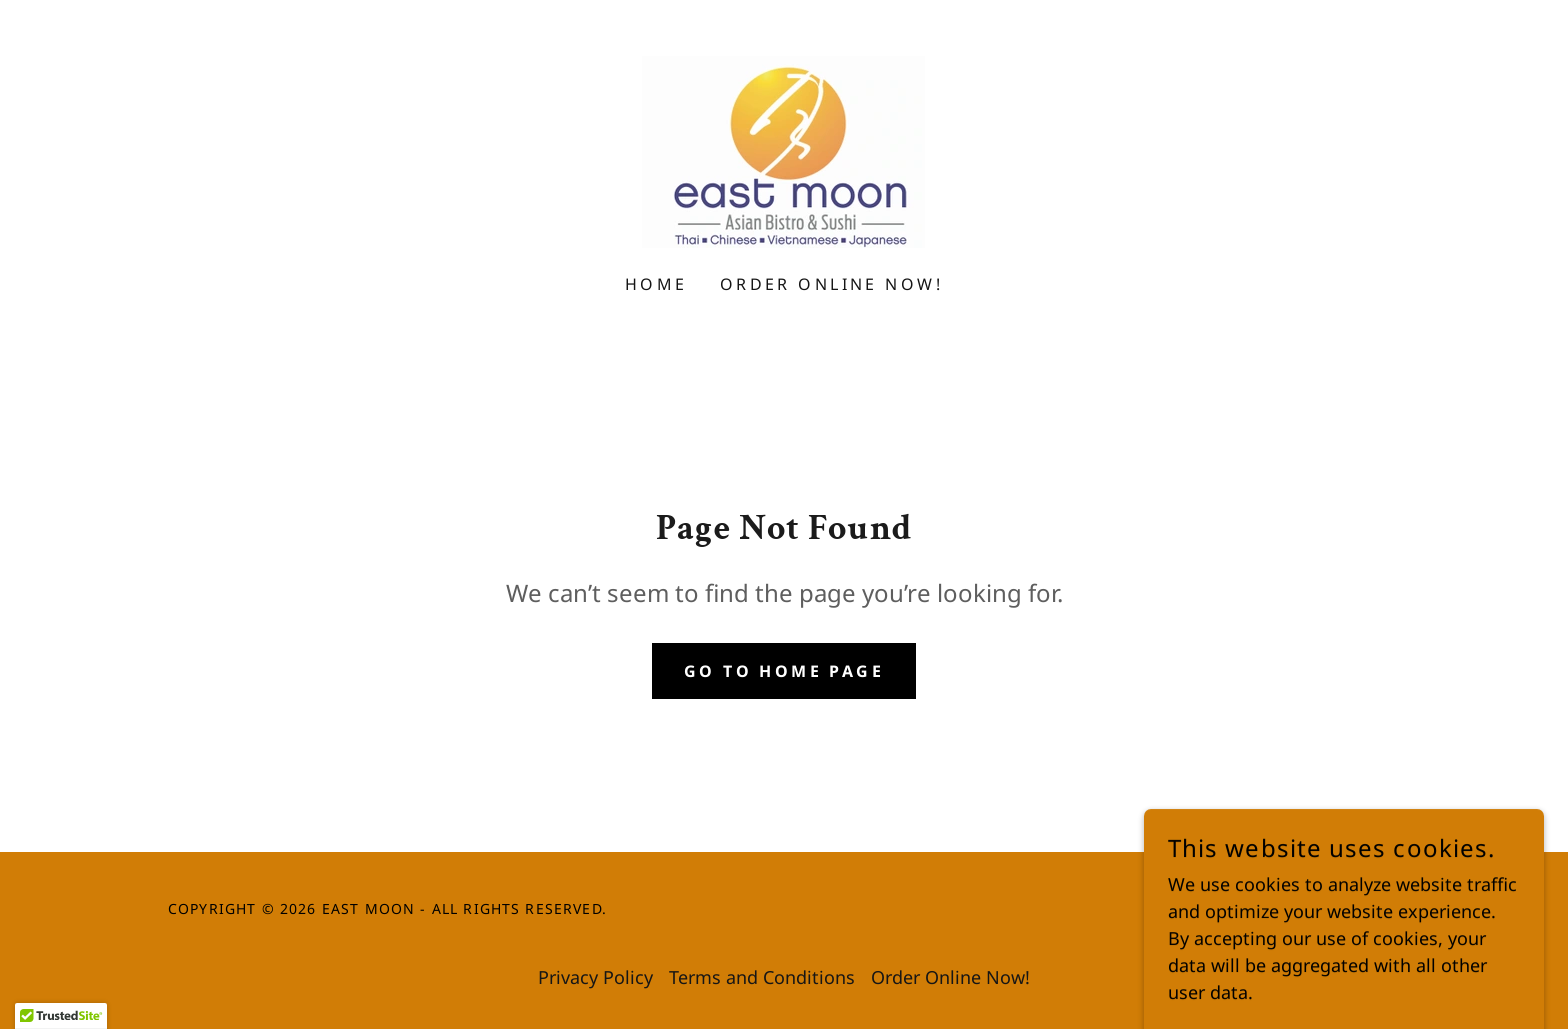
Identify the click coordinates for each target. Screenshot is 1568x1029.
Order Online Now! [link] (831, 284)
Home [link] (656, 284)
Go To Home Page (784, 671)
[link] (783, 150)
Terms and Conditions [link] (762, 977)
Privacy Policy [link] (595, 977)
